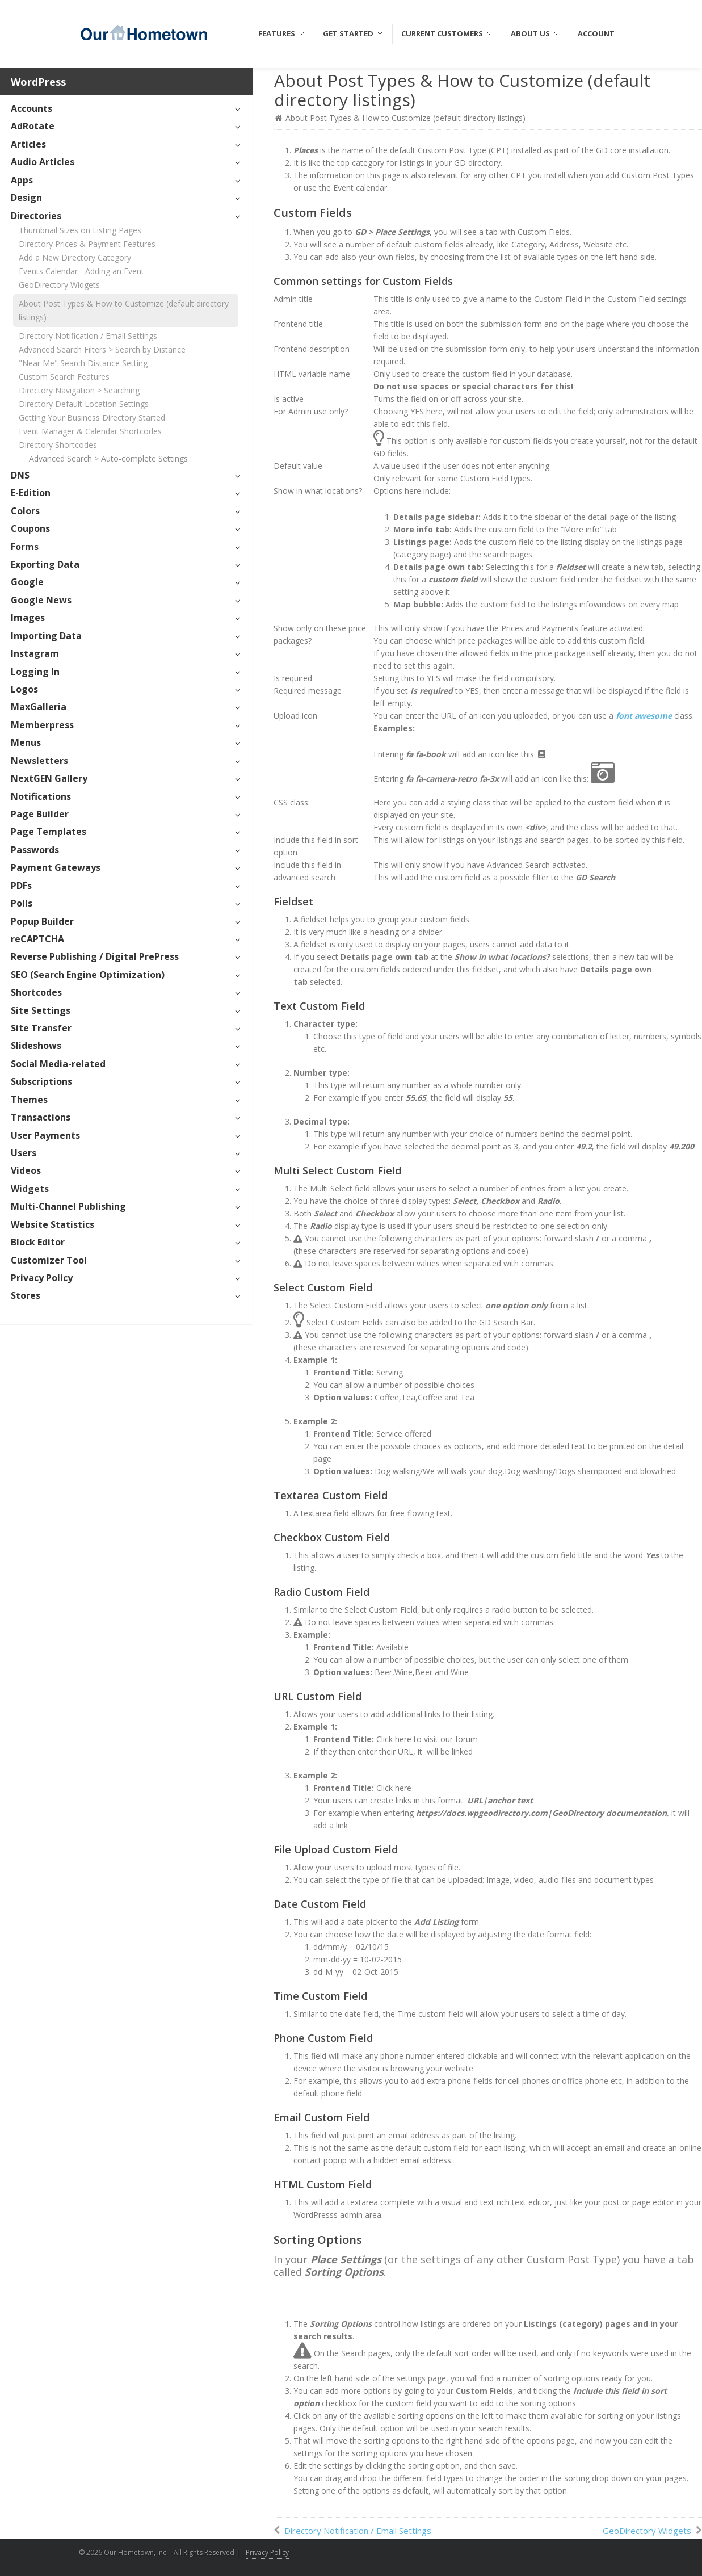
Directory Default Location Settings (84, 403)
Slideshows (36, 1045)
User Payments (45, 1135)
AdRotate (32, 126)
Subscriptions (41, 1081)
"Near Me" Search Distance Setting (83, 363)
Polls (21, 903)
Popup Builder (42, 921)
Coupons (30, 528)
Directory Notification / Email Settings (88, 335)
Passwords (35, 850)
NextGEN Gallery (49, 778)
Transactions (40, 1117)
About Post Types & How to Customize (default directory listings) (124, 310)
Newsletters (39, 760)
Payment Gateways (55, 867)
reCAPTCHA (37, 939)
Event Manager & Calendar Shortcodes (90, 431)
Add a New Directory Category (75, 257)
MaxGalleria (38, 706)
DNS (20, 475)
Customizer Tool (49, 1260)
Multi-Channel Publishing (68, 1206)
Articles (28, 144)
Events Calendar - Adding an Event (81, 271)
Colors (25, 511)
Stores (25, 1295)
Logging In (35, 671)
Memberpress (42, 725)
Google (27, 582)
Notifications (41, 796)
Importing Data (46, 636)
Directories (36, 215)
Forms (25, 546)
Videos (26, 1170)
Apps (22, 180)
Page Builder (40, 814)
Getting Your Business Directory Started (92, 417)
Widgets (30, 1188)
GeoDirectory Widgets (59, 284)
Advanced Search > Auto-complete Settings (108, 458)
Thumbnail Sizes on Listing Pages (80, 230)
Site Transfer (41, 1028)
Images (28, 617)
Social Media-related (58, 1064)
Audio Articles (42, 162)
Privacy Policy (42, 1278)
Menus (26, 742)
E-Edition (31, 492)
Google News (41, 600)
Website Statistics (52, 1224)
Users (23, 1153)
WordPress (38, 82)
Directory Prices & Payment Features (87, 243)
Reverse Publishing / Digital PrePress (95, 956)
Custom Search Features (64, 376)
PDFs (21, 885)
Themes (29, 1099)
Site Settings (40, 1010)
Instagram (35, 653)
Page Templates (48, 831)
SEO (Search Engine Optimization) (88, 974)
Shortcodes (36, 992)
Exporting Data (45, 564)
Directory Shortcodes (58, 444)
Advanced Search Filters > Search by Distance (102, 349)
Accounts (31, 108)
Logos (24, 689)
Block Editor (38, 1242)
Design (26, 197)
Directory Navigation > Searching (79, 390)
